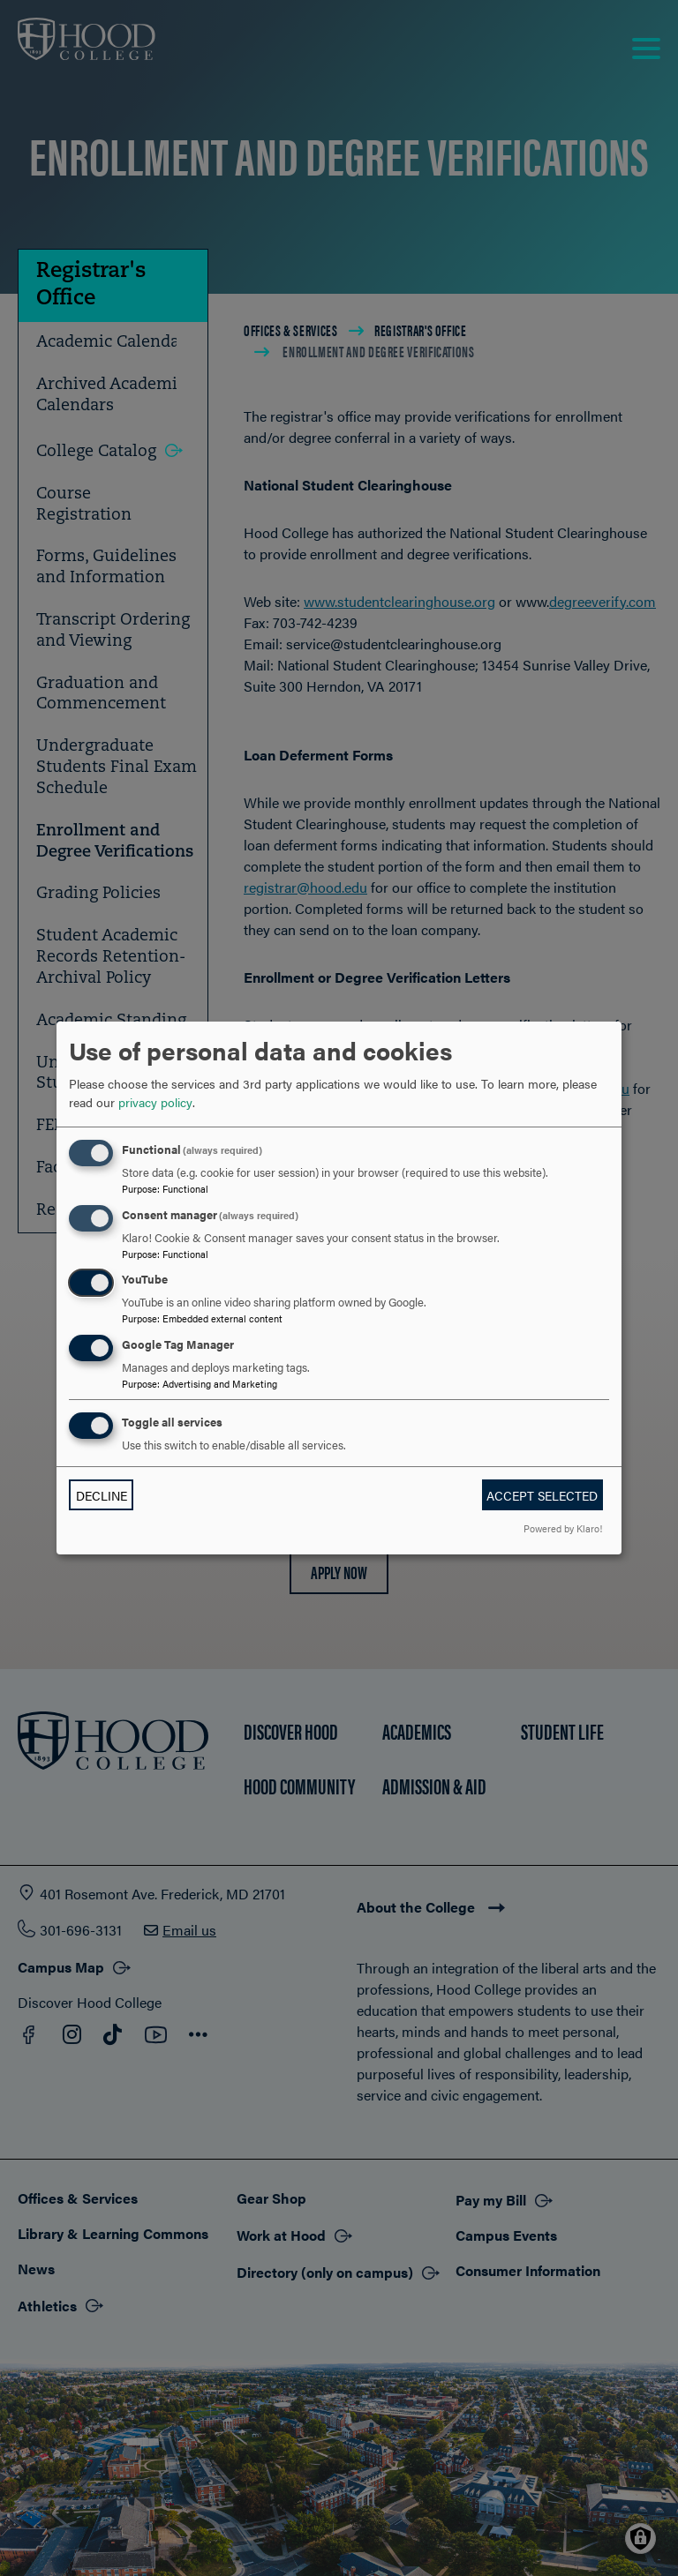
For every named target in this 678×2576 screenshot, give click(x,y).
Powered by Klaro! (563, 1528)
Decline (101, 1495)
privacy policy (155, 1102)
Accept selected (542, 1495)
